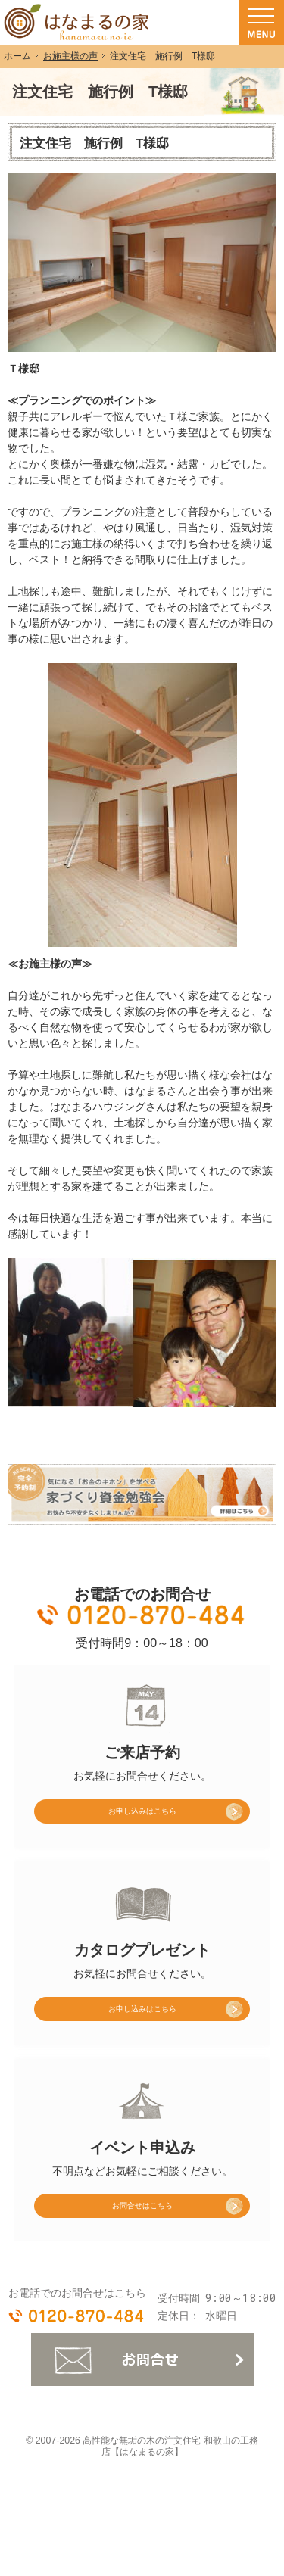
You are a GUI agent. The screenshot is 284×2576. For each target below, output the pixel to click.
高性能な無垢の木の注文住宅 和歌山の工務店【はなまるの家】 (170, 2476)
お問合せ (142, 2389)
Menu (261, 22)
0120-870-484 (142, 1614)
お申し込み (112, 1816)
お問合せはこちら (142, 2232)
